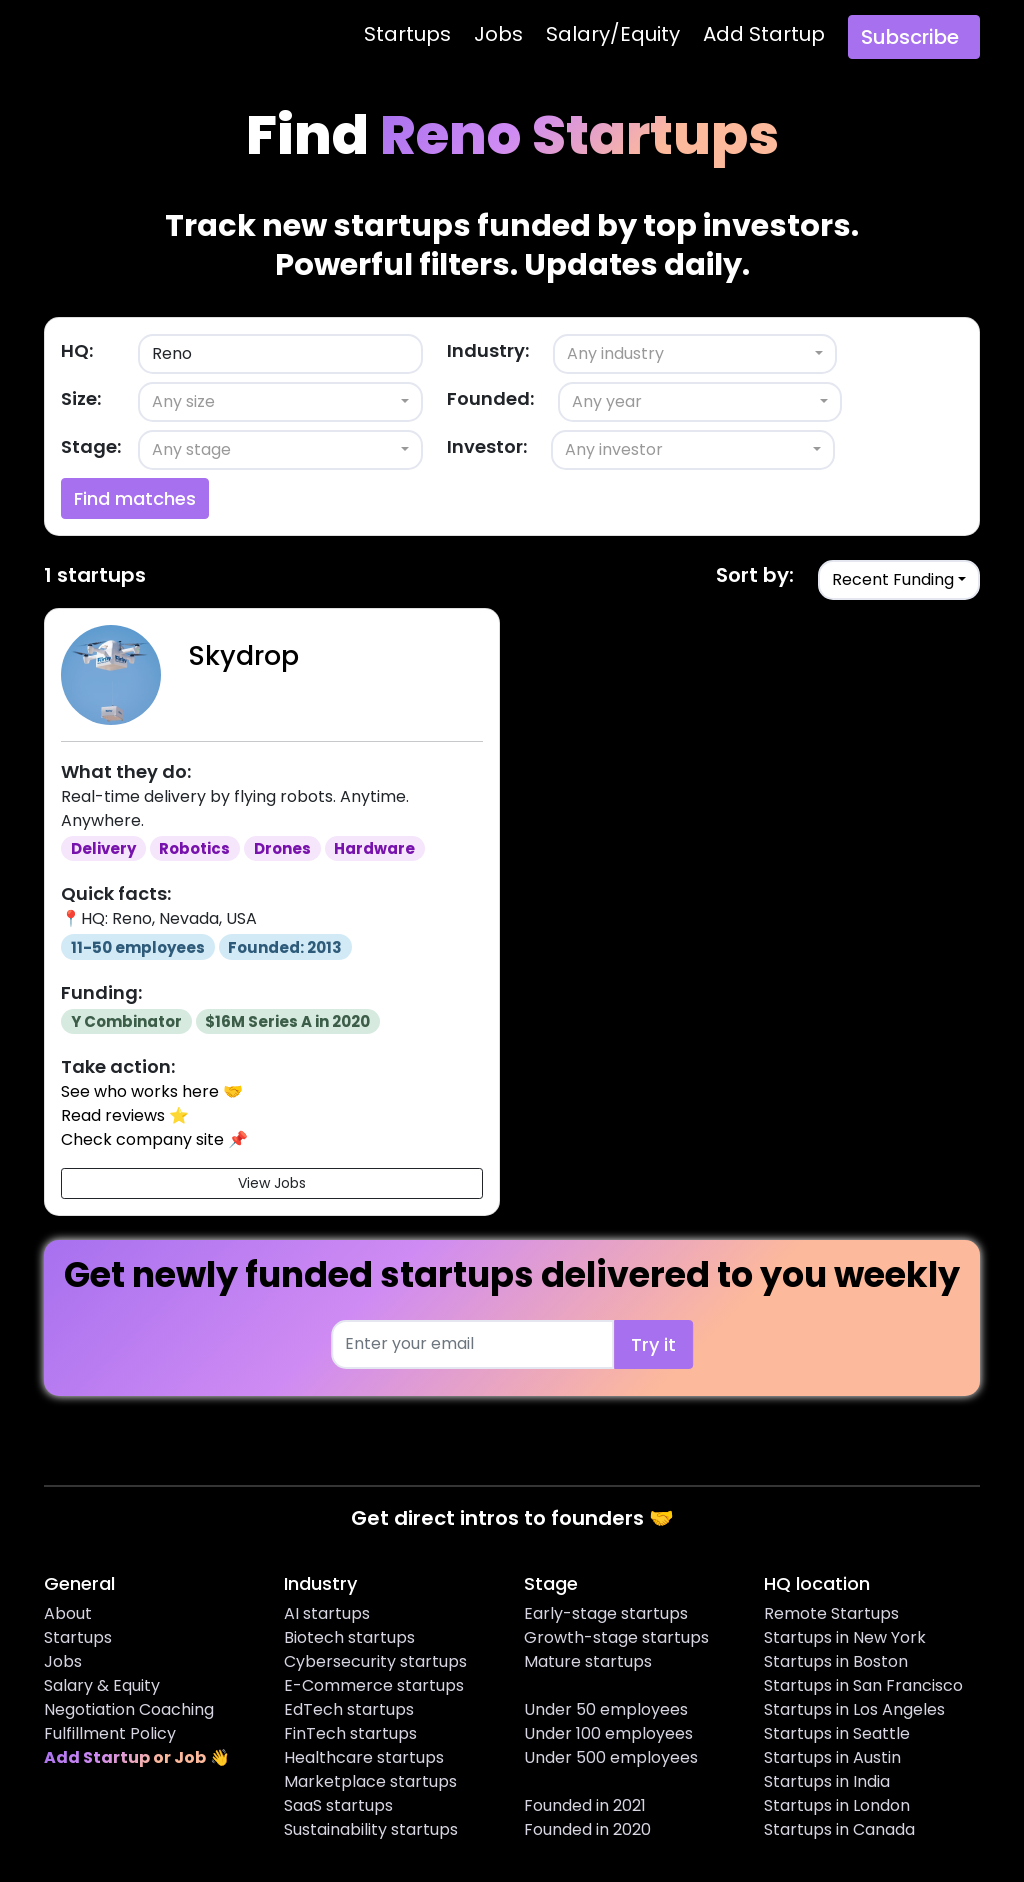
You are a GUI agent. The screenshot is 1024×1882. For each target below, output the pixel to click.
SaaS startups (338, 1805)
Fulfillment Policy (110, 1733)
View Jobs (272, 1183)
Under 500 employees (611, 1757)
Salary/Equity (613, 34)
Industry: (488, 350)
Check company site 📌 (154, 1139)
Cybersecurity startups (375, 1661)
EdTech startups (349, 1709)
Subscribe (910, 37)
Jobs (498, 34)
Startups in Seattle (837, 1733)
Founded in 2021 (585, 1805)
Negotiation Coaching (129, 1709)
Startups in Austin (832, 1757)
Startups (407, 34)
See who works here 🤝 (152, 1091)
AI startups (327, 1613)
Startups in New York (845, 1637)
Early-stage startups (606, 1613)
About (68, 1613)
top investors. (751, 225)
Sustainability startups (371, 1829)
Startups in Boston (836, 1661)
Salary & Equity (102, 1685)
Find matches (135, 498)
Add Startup (764, 34)
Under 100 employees (608, 1733)
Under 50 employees (606, 1709)
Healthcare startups (364, 1757)
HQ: (77, 350)
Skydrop (243, 655)
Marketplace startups (370, 1781)
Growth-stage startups (616, 1637)
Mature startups (588, 1661)
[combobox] (695, 354)
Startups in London (837, 1805)
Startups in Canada (839, 1829)
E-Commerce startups (374, 1685)
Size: (81, 398)
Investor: (487, 446)
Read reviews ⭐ (125, 1115)
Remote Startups (831, 1613)
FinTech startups (350, 1733)
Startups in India (827, 1781)
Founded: (490, 398)
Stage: (91, 446)
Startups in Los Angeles (854, 1709)
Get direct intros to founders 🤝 (512, 1518)
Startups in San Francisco (863, 1685)
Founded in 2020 (587, 1829)
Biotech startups (349, 1637)
